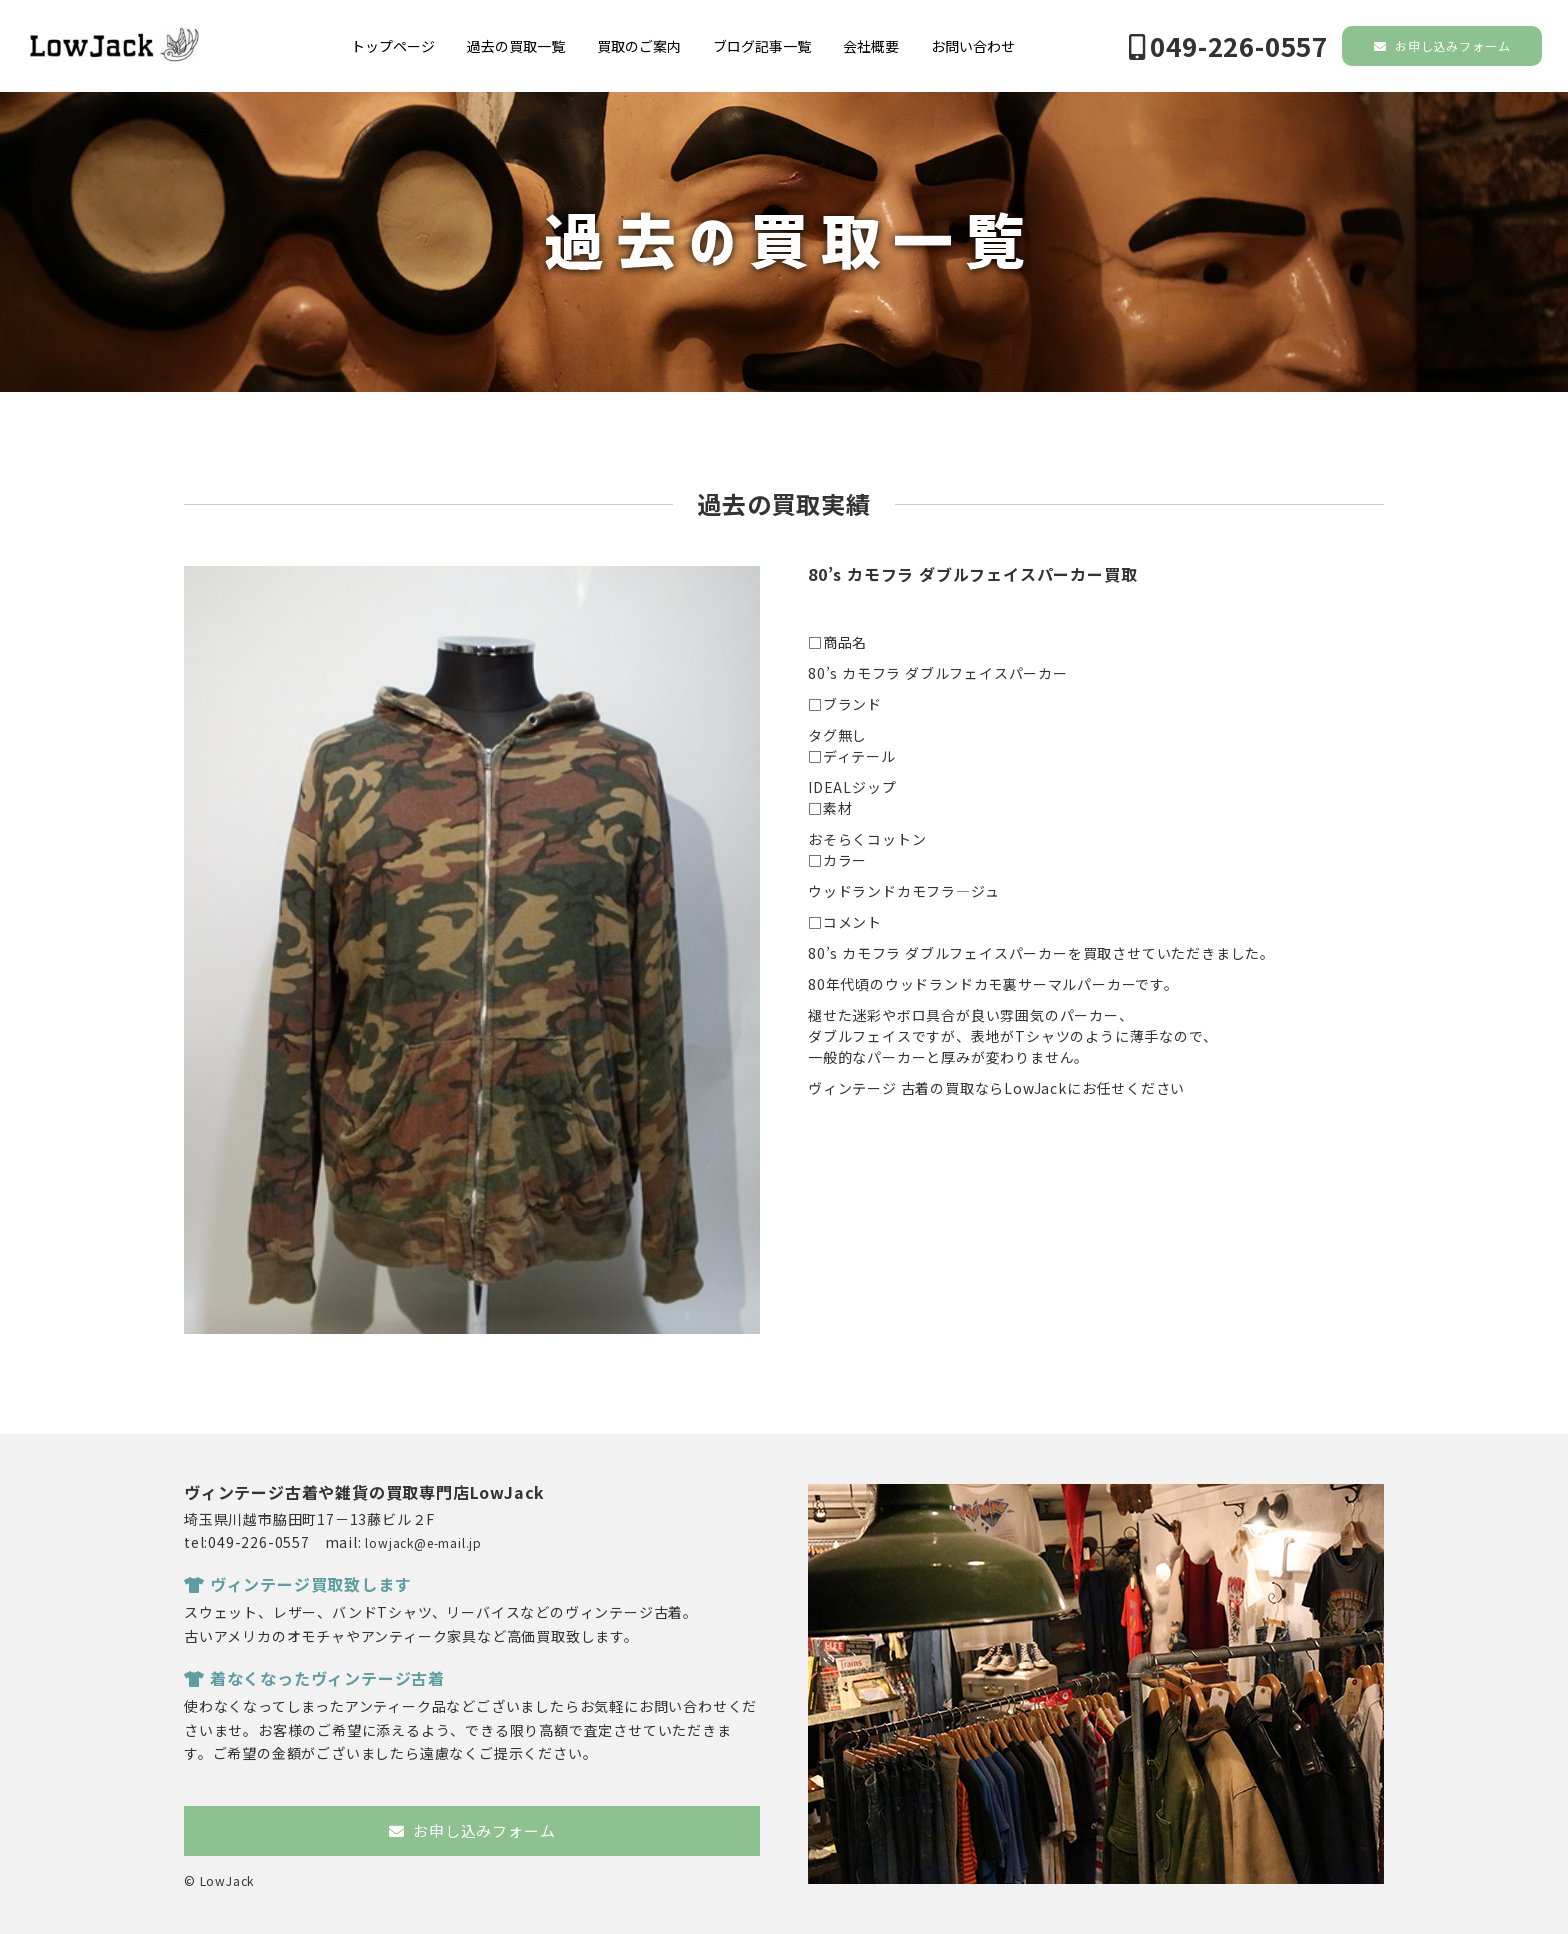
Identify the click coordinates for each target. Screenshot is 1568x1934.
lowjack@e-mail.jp (423, 1542)
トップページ (393, 46)
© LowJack (219, 1880)
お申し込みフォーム (1442, 45)
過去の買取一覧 (516, 46)
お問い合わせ (973, 46)
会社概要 (871, 46)
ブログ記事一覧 (762, 46)
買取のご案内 (639, 46)
